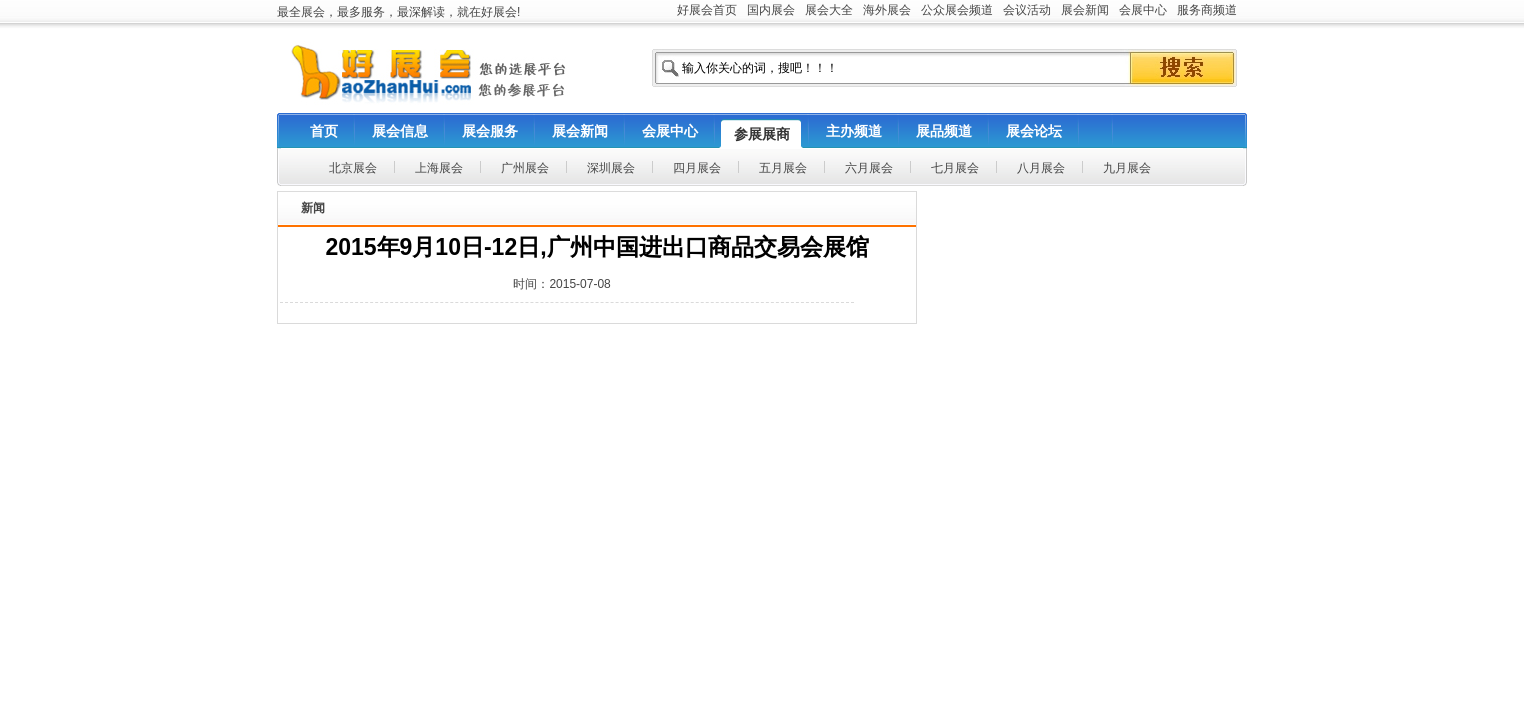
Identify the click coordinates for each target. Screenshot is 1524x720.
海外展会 (887, 10)
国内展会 (771, 10)
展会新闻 (1085, 10)
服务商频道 (1207, 10)
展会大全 (829, 10)
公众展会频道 (957, 10)
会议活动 (1027, 10)
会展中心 (1143, 10)
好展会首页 (707, 10)
